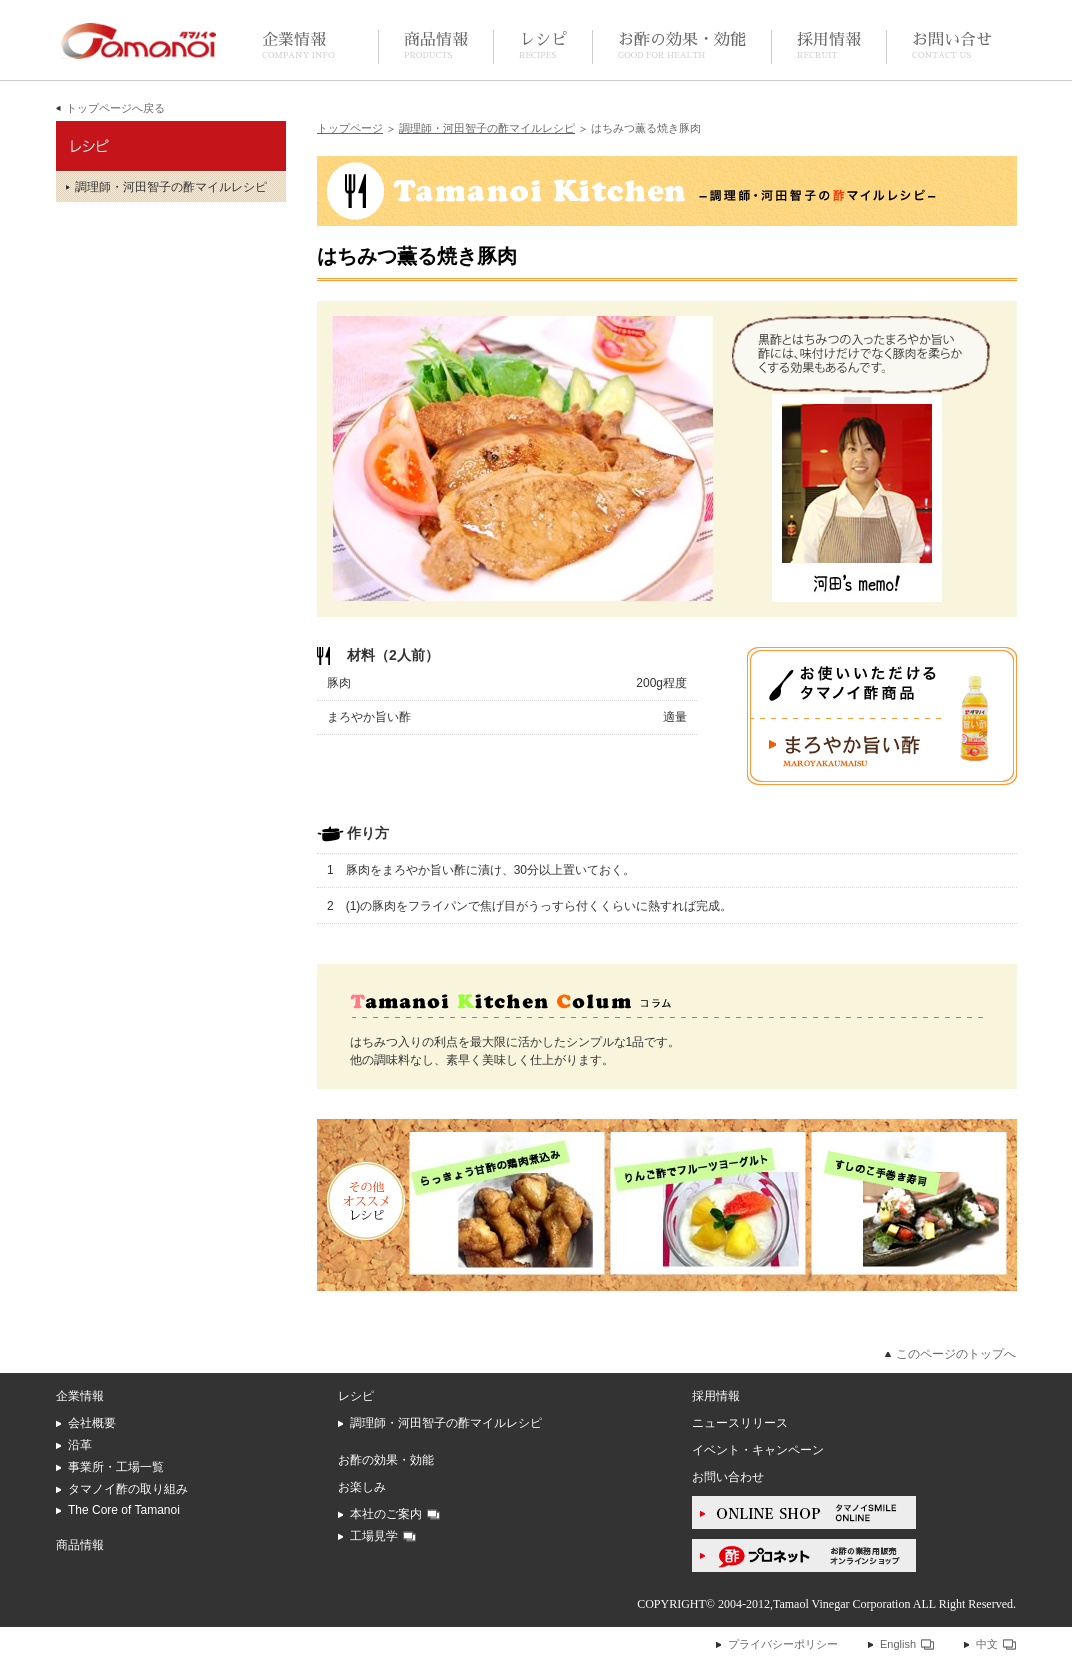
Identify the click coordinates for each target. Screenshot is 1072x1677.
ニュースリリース (740, 1423)
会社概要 (92, 1423)
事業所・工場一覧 (116, 1467)
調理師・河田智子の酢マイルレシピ (487, 128)
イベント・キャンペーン (758, 1450)
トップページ (350, 128)
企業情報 (298, 46)
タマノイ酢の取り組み (128, 1489)
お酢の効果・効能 (682, 46)
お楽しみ (362, 1487)
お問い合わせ (728, 1477)
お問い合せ (952, 46)
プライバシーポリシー (783, 1644)
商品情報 (436, 46)
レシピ (543, 46)
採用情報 (829, 46)
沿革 (80, 1445)
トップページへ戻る (115, 108)
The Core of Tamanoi (124, 1510)
